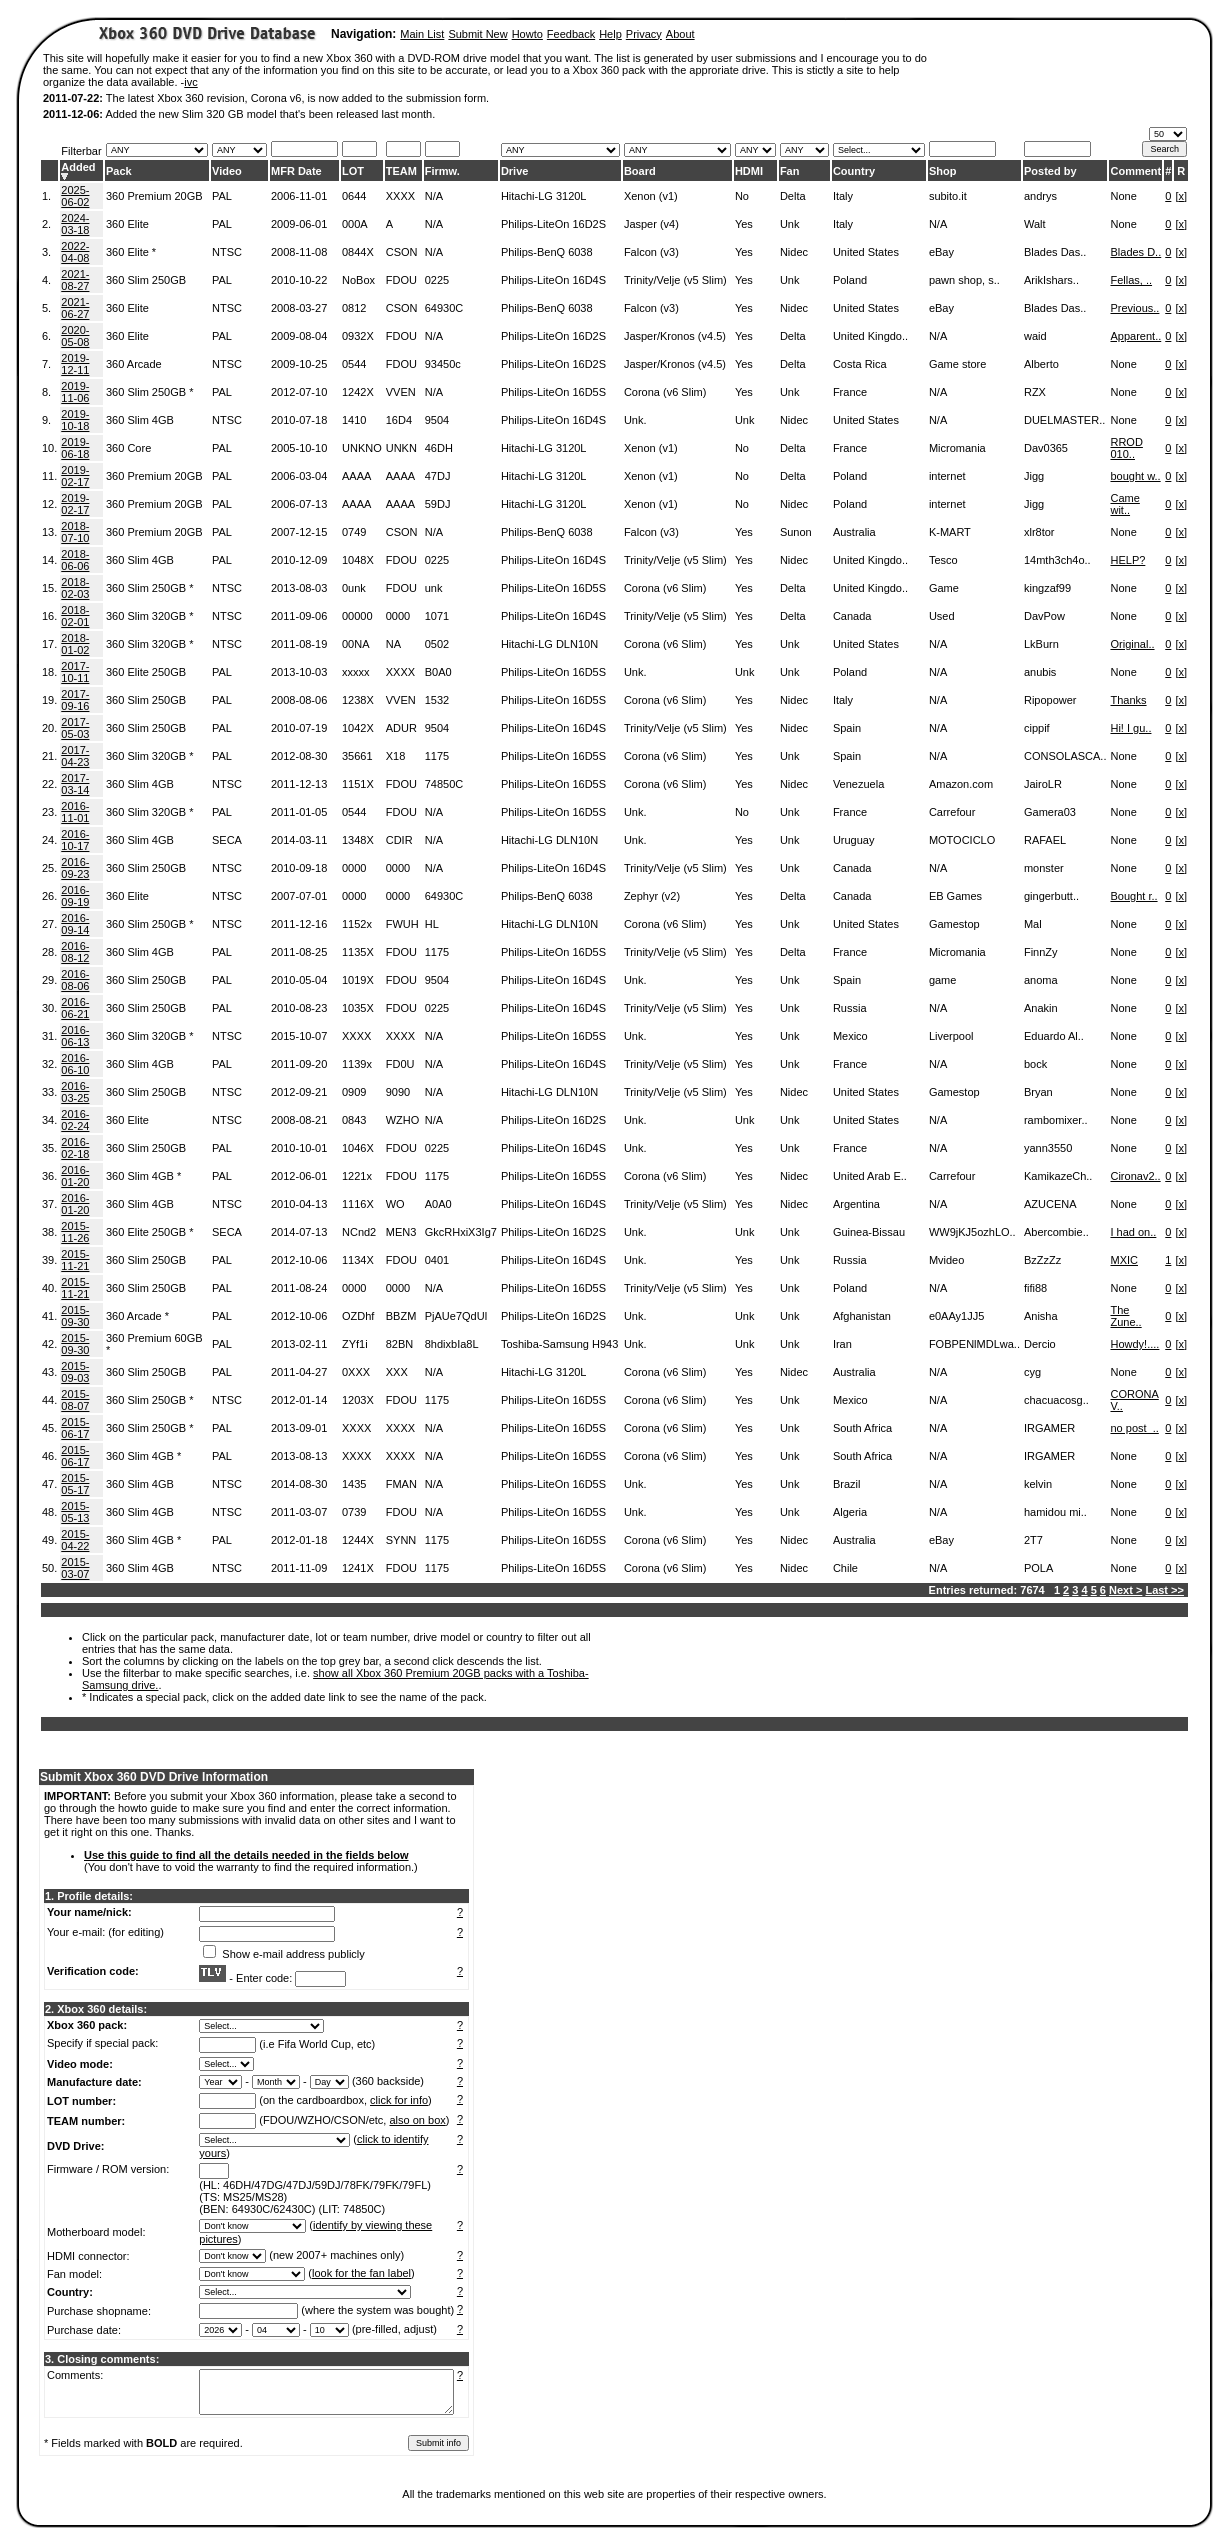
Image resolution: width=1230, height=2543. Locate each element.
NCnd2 (359, 1232)
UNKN (401, 448)
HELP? (1127, 560)
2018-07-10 (75, 532)
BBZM (401, 1316)
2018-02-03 (75, 588)
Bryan (1038, 1092)
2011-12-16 (299, 924)
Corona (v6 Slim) (665, 392)
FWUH (402, 924)
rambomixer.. (1056, 1120)
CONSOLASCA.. (1065, 756)
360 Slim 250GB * (149, 392)
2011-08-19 (299, 644)
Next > (1125, 1590)
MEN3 (401, 1232)
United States (866, 252)
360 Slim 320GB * (149, 616)
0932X (358, 336)
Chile (845, 1568)
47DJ (438, 476)
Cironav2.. (1135, 1176)
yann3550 (1048, 1148)
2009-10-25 (299, 364)
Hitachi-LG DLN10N (549, 644)
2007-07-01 (299, 896)
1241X (358, 1568)
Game (944, 588)
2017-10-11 (75, 672)
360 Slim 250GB (146, 280)
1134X (358, 1260)
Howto (527, 34)
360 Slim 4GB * (143, 1176)
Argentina (856, 1204)
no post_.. (1134, 1428)
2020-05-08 (75, 336)
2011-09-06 (299, 616)
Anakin (1041, 1008)
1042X (358, 728)
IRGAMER (1049, 1428)
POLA (1038, 1568)
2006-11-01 (299, 196)
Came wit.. (1124, 504)
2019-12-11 (75, 364)
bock (1035, 1064)
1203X (358, 1400)
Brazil (847, 1484)
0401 (437, 1260)
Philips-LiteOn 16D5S (553, 392)
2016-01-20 (75, 1176)
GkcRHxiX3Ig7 (461, 1232)
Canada (852, 616)
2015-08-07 (75, 1400)
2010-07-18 (299, 420)
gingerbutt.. (1051, 896)
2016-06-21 (75, 1008)
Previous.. (1134, 308)
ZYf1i (355, 1344)
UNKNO (362, 448)
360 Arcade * (137, 1316)
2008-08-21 (299, 1120)
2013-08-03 (299, 588)
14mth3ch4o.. (1057, 560)
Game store (957, 364)
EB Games (955, 896)
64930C (444, 308)
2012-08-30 (299, 756)
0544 (354, 364)
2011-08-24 (299, 1288)
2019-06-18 (75, 448)
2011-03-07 (299, 1512)
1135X (358, 952)
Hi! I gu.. (1130, 728)
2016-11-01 (75, 812)
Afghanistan (862, 1316)
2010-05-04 (299, 980)
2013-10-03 (299, 672)
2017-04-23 (75, 756)
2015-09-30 (75, 1316)
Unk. (635, 420)
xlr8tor (1039, 532)
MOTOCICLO (962, 840)
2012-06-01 (299, 1176)
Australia (854, 532)
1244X (358, 1540)
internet (947, 476)
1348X (358, 840)
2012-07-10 (299, 392)
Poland (850, 280)
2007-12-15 (299, 532)
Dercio (1040, 1344)
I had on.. (1133, 1232)
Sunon (796, 532)
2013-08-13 (299, 1456)
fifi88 (1035, 1288)
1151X (358, 784)
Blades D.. (1135, 252)
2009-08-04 (299, 336)
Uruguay (854, 840)
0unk (354, 588)
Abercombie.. (1056, 1232)
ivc (190, 82)
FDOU (401, 280)
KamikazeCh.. (1058, 1176)
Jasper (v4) (651, 224)
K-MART (950, 532)
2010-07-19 (299, 728)
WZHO (403, 1120)
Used (942, 616)
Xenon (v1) (651, 196)
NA (393, 644)
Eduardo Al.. (1054, 1036)
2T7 (1033, 1540)
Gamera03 (1050, 812)
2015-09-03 (75, 1372)
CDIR (399, 840)
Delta (793, 196)
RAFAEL (1045, 840)
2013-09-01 (299, 1428)
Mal (1033, 924)
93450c (443, 364)
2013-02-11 (299, 1344)
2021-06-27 (75, 308)
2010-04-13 (299, 1204)
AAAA (356, 476)
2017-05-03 (75, 728)
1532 (437, 700)
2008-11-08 (299, 252)
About (680, 34)
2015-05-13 (75, 1512)
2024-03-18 (75, 224)
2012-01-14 (299, 1400)
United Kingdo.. (870, 336)
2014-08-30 (299, 1484)
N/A (434, 196)
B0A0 (438, 672)
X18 (396, 756)
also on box (418, 2120)
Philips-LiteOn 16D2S (553, 224)
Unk (790, 224)
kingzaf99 (1047, 588)
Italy (843, 196)
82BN (400, 1344)
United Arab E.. (870, 1176)
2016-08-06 (75, 980)
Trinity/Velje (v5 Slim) (675, 280)
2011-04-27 (299, 1372)
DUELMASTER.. (1064, 420)
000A (355, 224)
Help (610, 34)
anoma (1041, 980)
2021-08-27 (75, 280)
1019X (358, 980)
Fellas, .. (1131, 280)
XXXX (400, 196)
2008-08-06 (299, 700)
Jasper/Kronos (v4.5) (675, 336)
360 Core (128, 448)
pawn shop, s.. (964, 280)
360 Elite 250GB (146, 672)
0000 (398, 616)
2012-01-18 (299, 1540)
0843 (354, 1120)
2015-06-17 (75, 1428)
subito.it (948, 196)
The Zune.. (1125, 1316)
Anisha (1041, 1316)
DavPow (1044, 616)
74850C (444, 784)
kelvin (1038, 1484)
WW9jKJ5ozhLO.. (972, 1232)
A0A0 (438, 1204)
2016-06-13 (75, 1036)
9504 (437, 420)
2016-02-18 (75, 1148)
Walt (1035, 224)
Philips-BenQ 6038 (547, 252)
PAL (222, 196)
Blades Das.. (1055, 252)
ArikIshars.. (1051, 280)
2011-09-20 (299, 1064)
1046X (358, 1148)
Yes (744, 224)
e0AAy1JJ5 (956, 1316)
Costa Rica (860, 364)
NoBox (358, 280)
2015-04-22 (75, 1540)
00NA (356, 644)
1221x (357, 1176)
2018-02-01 (75, 616)
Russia (850, 1008)
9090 (398, 1092)
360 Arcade (134, 364)
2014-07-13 (299, 1232)
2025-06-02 (75, 196)
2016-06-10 (75, 1064)
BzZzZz (1042, 1260)
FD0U (400, 1064)
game (943, 980)
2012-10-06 (299, 1260)
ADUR (401, 728)
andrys (1040, 196)
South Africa (862, 1428)
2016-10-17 (75, 840)
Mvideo (946, 1260)
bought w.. (1135, 476)
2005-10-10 (299, 448)
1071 (437, 616)
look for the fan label (361, 2273)
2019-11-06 (75, 392)
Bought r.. (1133, 896)
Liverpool (951, 1036)
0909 (354, 1092)
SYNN (401, 1540)
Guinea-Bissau (869, 1232)
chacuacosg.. (1056, 1400)
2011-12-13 (299, 784)
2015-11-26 (75, 1232)
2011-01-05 (299, 812)
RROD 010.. (1126, 448)
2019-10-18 (75, 420)
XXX (397, 1372)
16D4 (399, 420)
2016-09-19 (75, 896)
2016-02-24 (75, 1120)
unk (434, 588)
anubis (1040, 672)
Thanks (1128, 700)
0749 (354, 532)
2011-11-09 (299, 1568)
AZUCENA (1050, 1204)
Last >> (1164, 1590)
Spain (847, 728)
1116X (358, 1204)
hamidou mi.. (1055, 1512)
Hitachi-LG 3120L (544, 196)
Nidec (794, 252)
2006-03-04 (299, 476)
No (742, 196)
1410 (354, 420)
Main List (422, 34)
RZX (1035, 392)
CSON (402, 252)
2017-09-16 (75, 700)
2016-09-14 (75, 924)
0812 (354, 308)
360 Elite (127, 224)
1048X (358, 560)
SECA (227, 840)
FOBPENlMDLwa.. (974, 1344)
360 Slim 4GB (140, 420)
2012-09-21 (299, 1092)
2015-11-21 (75, 1260)
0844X (358, 252)
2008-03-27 (299, 308)
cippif (1037, 728)
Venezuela (858, 784)
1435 (354, 1484)
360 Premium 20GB (154, 196)
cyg (1032, 1372)
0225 (437, 280)
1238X (358, 700)
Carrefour (952, 812)
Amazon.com (961, 784)
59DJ (438, 504)
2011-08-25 (299, 952)
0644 (354, 196)
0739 (354, 1512)
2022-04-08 (75, 252)
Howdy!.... (1134, 1344)
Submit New (477, 34)
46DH (439, 448)
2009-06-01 (299, 224)
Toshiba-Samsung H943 (559, 1344)
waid (1035, 336)
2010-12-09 (299, 560)
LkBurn (1041, 644)
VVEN (401, 392)
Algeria (850, 1512)
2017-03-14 (75, 784)
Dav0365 (1046, 448)
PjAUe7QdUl (456, 1316)
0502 (437, 644)
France (850, 392)
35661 (357, 756)
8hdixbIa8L (452, 1344)
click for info (399, 2100)
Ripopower (1050, 700)
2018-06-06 (75, 560)
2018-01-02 (75, 644)
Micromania (957, 448)
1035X (358, 1008)
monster (1044, 868)
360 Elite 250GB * (149, 1232)
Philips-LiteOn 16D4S (553, 280)
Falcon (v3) (651, 252)
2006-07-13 (299, 504)
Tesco (943, 560)
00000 (357, 616)
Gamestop (954, 924)
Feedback (571, 34)
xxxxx (356, 672)
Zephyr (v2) (652, 896)
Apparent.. (1135, 336)
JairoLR (1043, 784)
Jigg (1034, 476)
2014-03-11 (299, 840)
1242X (358, 392)
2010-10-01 (299, 1148)
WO (395, 1204)
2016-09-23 (75, 868)
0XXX (356, 1372)
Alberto (1041, 364)
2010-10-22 (299, 280)
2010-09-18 (299, 868)
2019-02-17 (75, 476)
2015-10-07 (299, 1036)
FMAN (401, 1484)
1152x (357, 924)
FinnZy (1041, 952)
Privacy (644, 34)
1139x (357, 1064)
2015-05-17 (75, 1484)
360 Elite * (131, 252)
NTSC (227, 252)
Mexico (850, 1036)
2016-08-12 (75, 952)
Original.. (1132, 644)
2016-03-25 (75, 1092)
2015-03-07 (75, 1568)
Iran (842, 1344)
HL (432, 924)
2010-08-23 (299, 1008)
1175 (437, 756)
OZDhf (358, 1316)
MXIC (1124, 1260)
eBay (941, 252)
